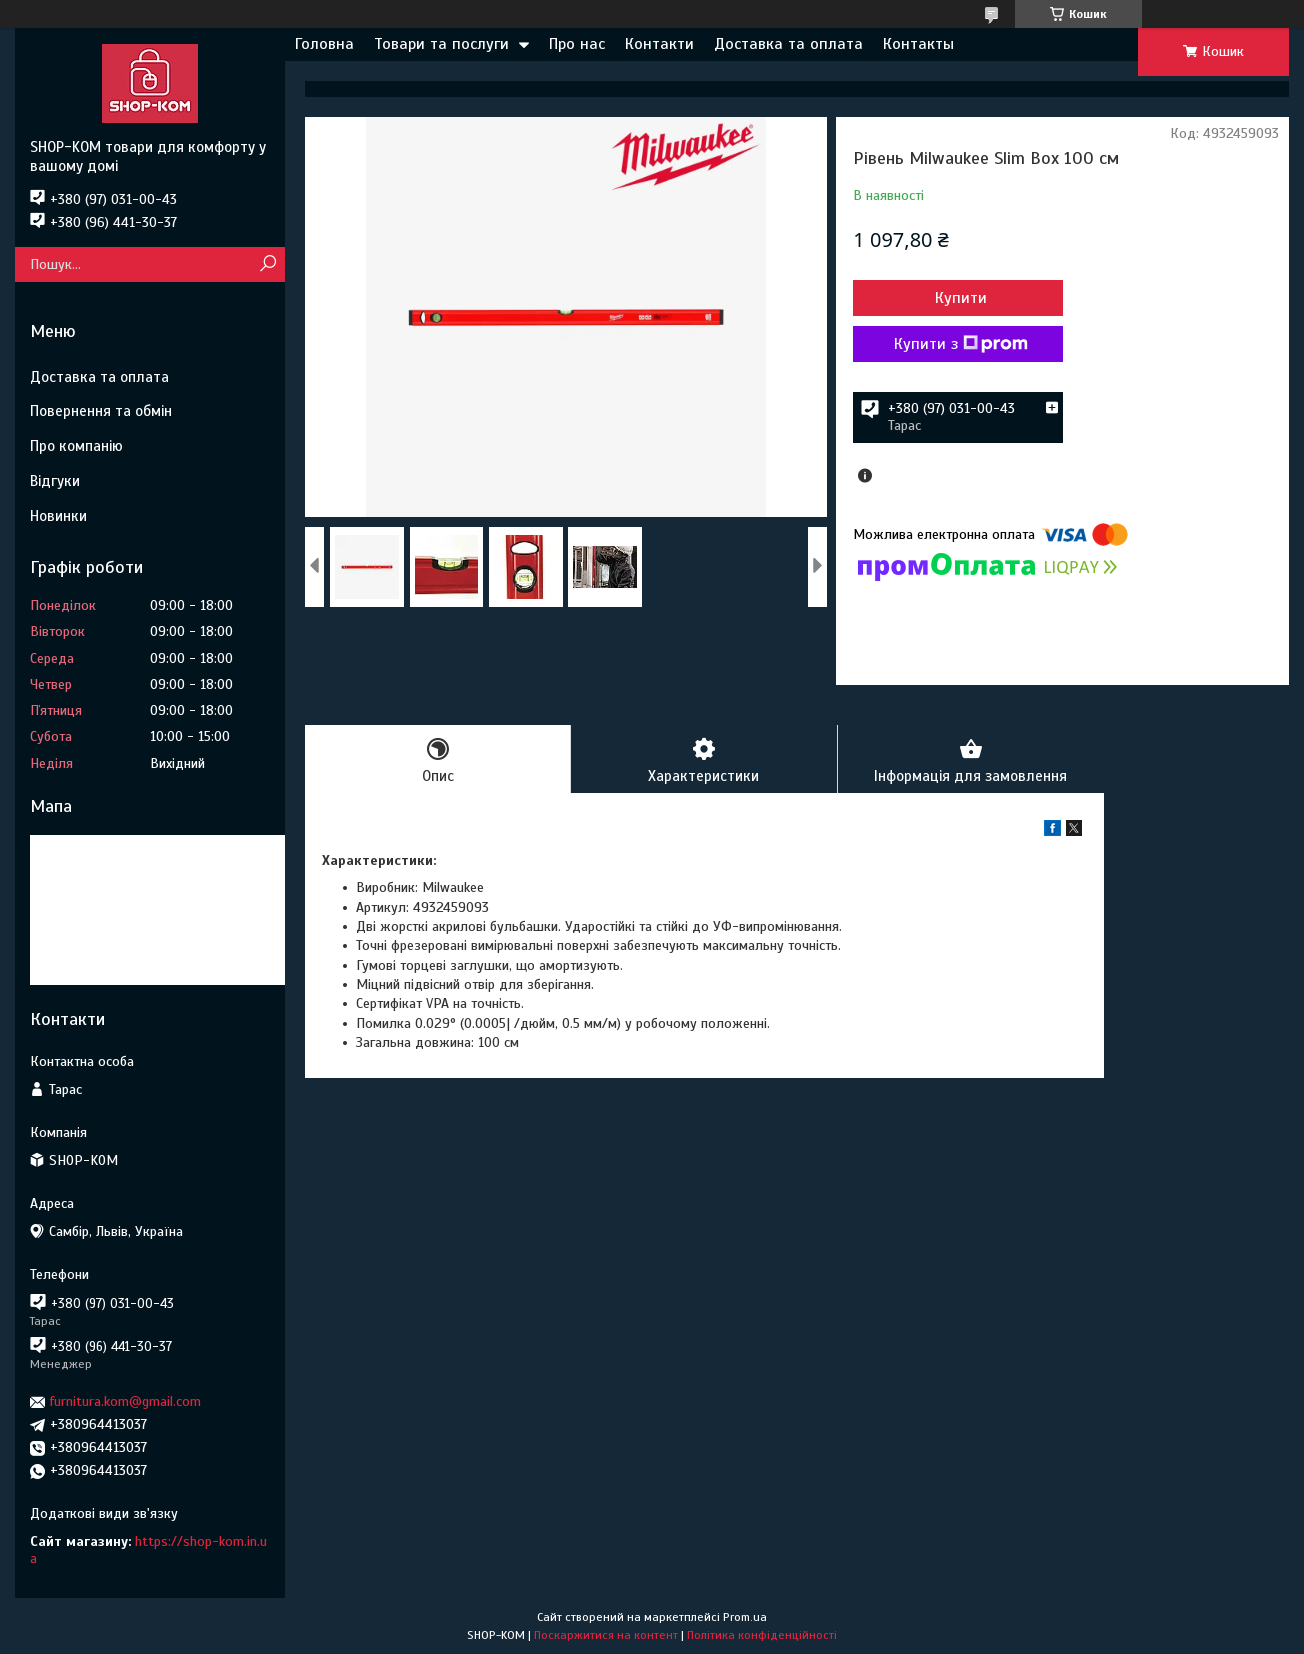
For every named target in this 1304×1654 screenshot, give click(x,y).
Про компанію (76, 446)
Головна (324, 44)
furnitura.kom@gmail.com (125, 1401)
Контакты (918, 44)
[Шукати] (267, 264)
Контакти (659, 44)
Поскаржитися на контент (606, 1635)
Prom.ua (745, 1617)
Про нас (577, 44)
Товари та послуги (441, 44)
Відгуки (55, 481)
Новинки (58, 516)
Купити (961, 298)
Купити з (961, 344)
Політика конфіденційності (762, 1635)
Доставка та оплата (788, 44)
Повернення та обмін (101, 411)
